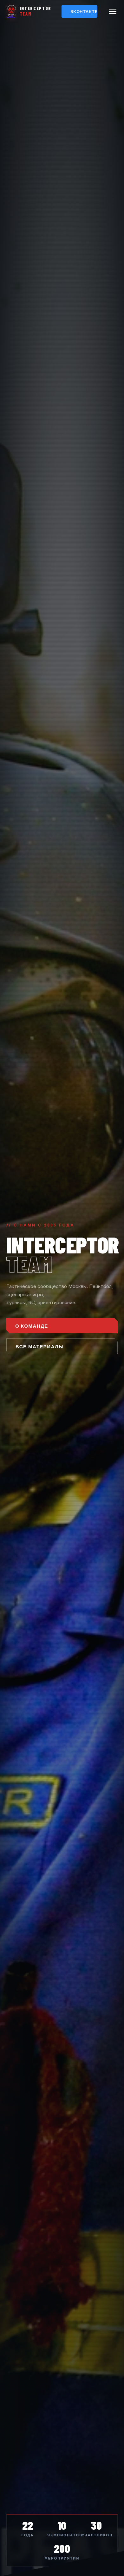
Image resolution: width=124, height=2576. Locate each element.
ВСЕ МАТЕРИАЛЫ (40, 1346)
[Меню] (113, 11)
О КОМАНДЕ (31, 1326)
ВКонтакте (83, 11)
